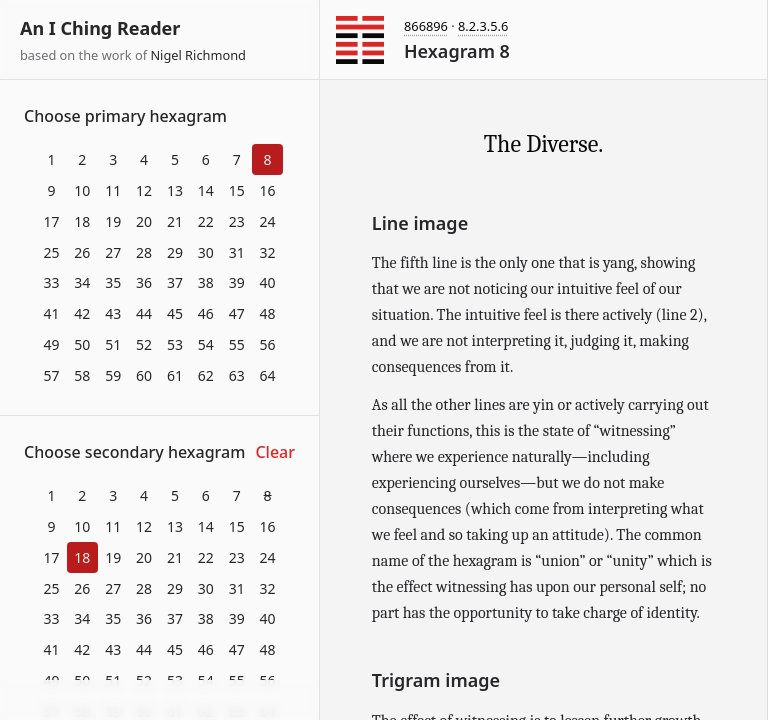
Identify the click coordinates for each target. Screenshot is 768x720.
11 (113, 190)
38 (206, 282)
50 (82, 344)
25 (51, 252)
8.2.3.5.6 (483, 26)
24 (268, 221)
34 (82, 282)
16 (268, 190)
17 (51, 221)
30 (206, 252)
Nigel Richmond (198, 55)
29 (175, 252)
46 (206, 313)
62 (206, 375)
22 (206, 221)
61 (175, 375)
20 (144, 221)
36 (144, 282)
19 (113, 221)
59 (113, 375)
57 (51, 375)
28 (144, 252)
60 (144, 375)
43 (113, 313)
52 (144, 344)
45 (175, 313)
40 (268, 282)
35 (113, 282)
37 (175, 282)
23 (237, 221)
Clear (275, 452)
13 (175, 190)
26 (82, 252)
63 (237, 375)
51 (113, 344)
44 (144, 313)
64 (268, 375)
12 (144, 190)
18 (82, 221)
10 (82, 190)
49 (51, 344)
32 (268, 252)
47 (237, 313)
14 (206, 190)
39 (237, 282)
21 (175, 221)
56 (268, 344)
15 (237, 190)
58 (82, 375)
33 (51, 282)
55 (237, 344)
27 (113, 252)
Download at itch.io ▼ (159, 701)
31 (237, 252)
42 (82, 313)
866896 (426, 26)
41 (51, 313)
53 (175, 344)
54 (206, 344)
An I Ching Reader (100, 28)
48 (268, 313)
